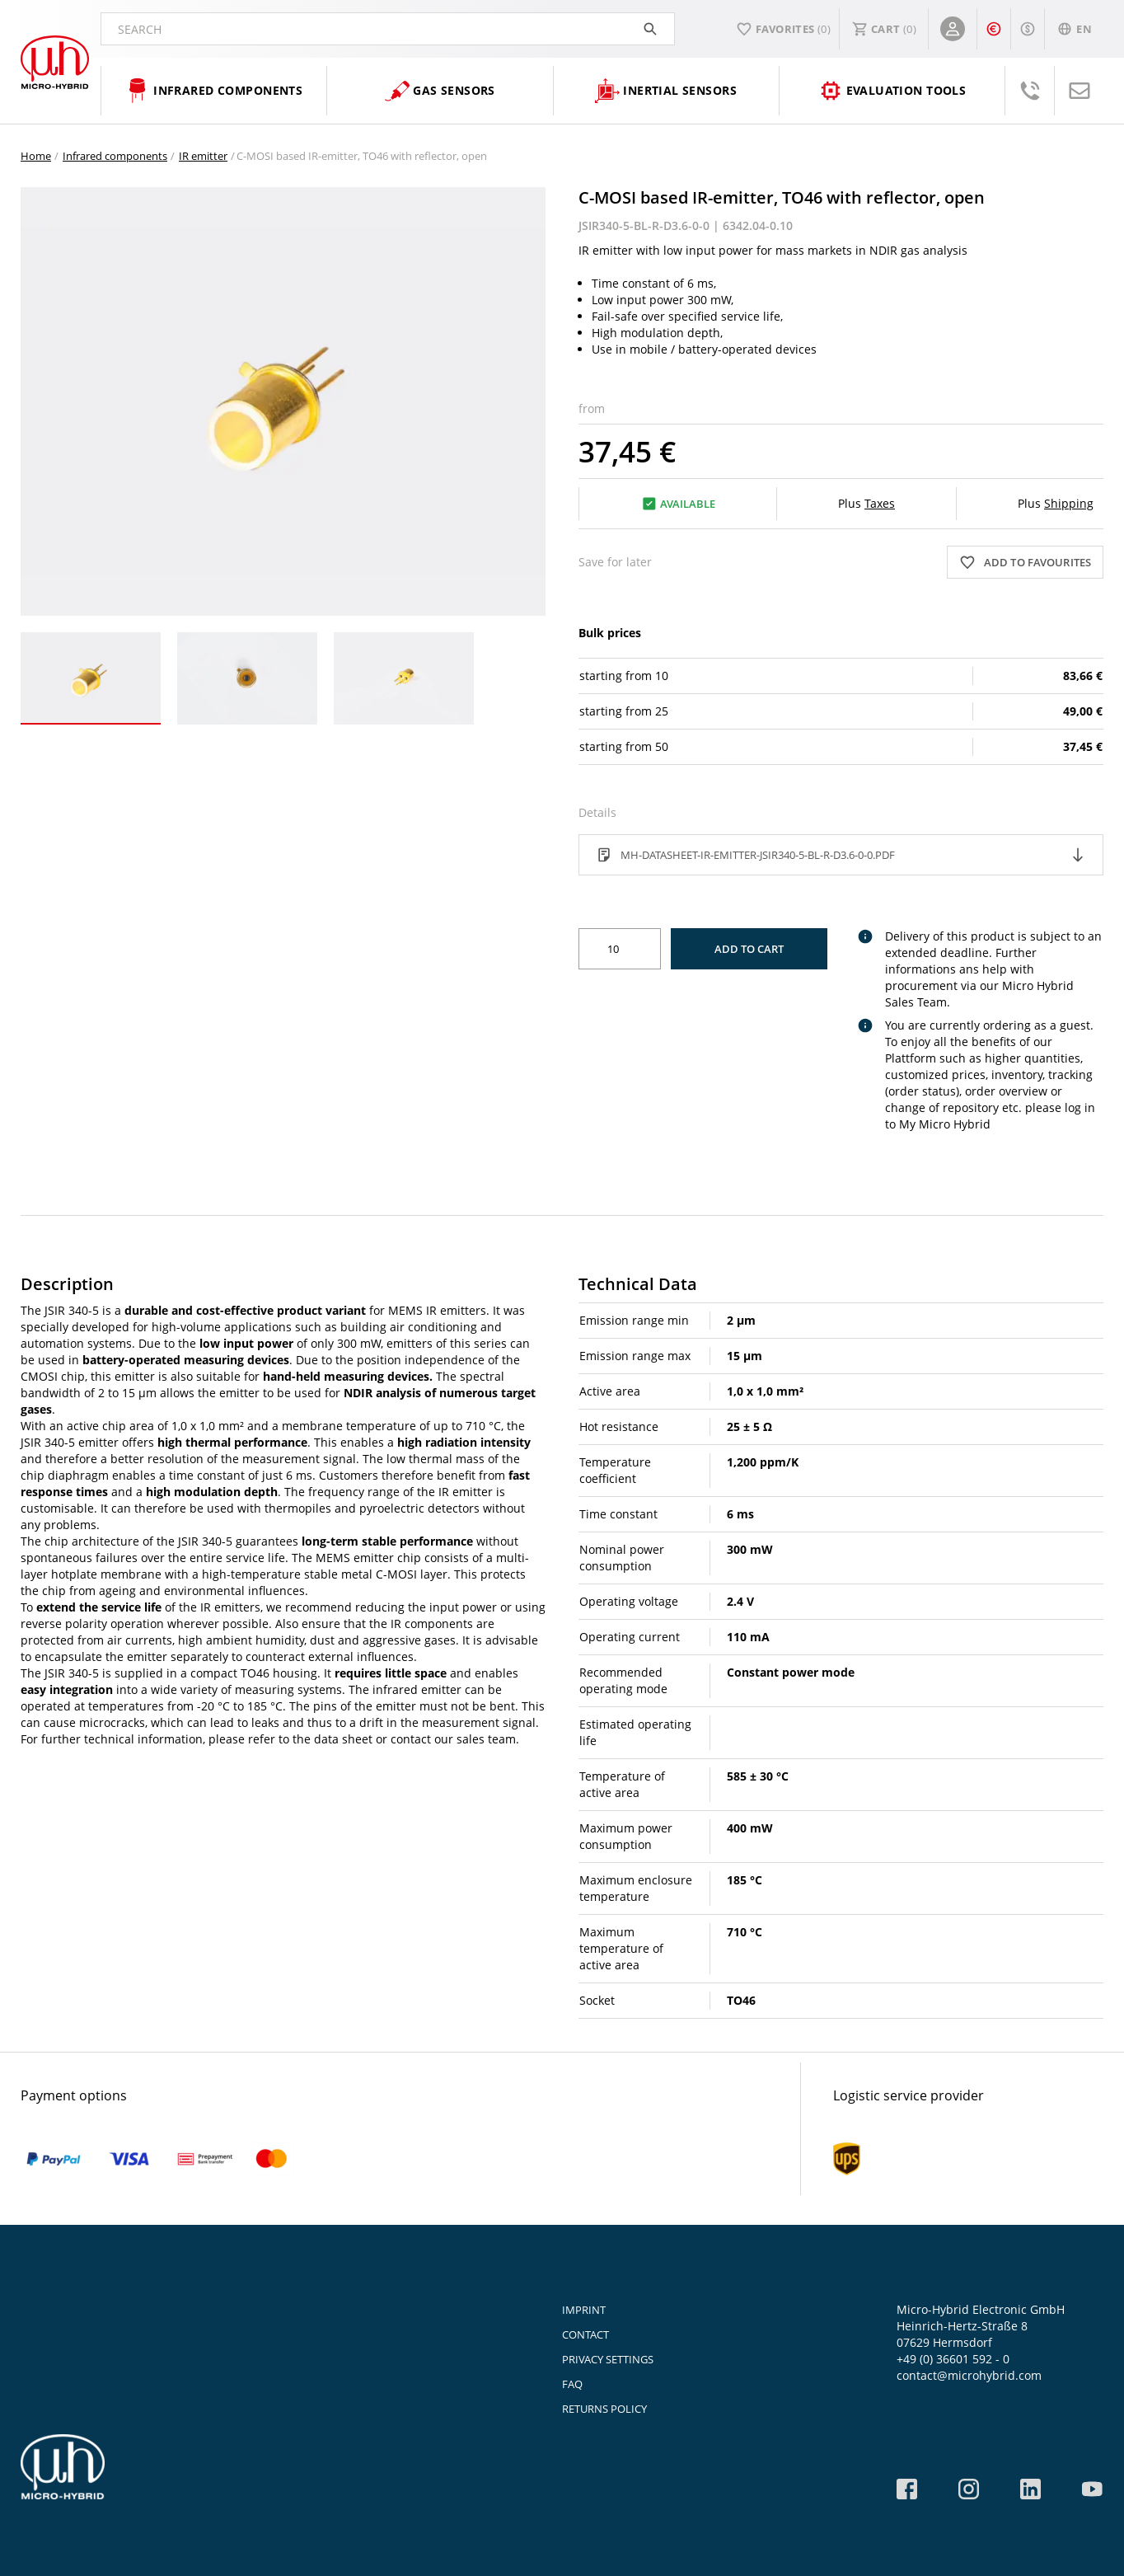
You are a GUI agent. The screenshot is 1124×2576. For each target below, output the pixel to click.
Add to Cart (749, 948)
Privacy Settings (607, 2359)
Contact (585, 2334)
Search (388, 29)
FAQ (572, 2384)
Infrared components (115, 155)
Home (36, 155)
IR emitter (203, 155)
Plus (866, 503)
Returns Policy (604, 2408)
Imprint (584, 2309)
